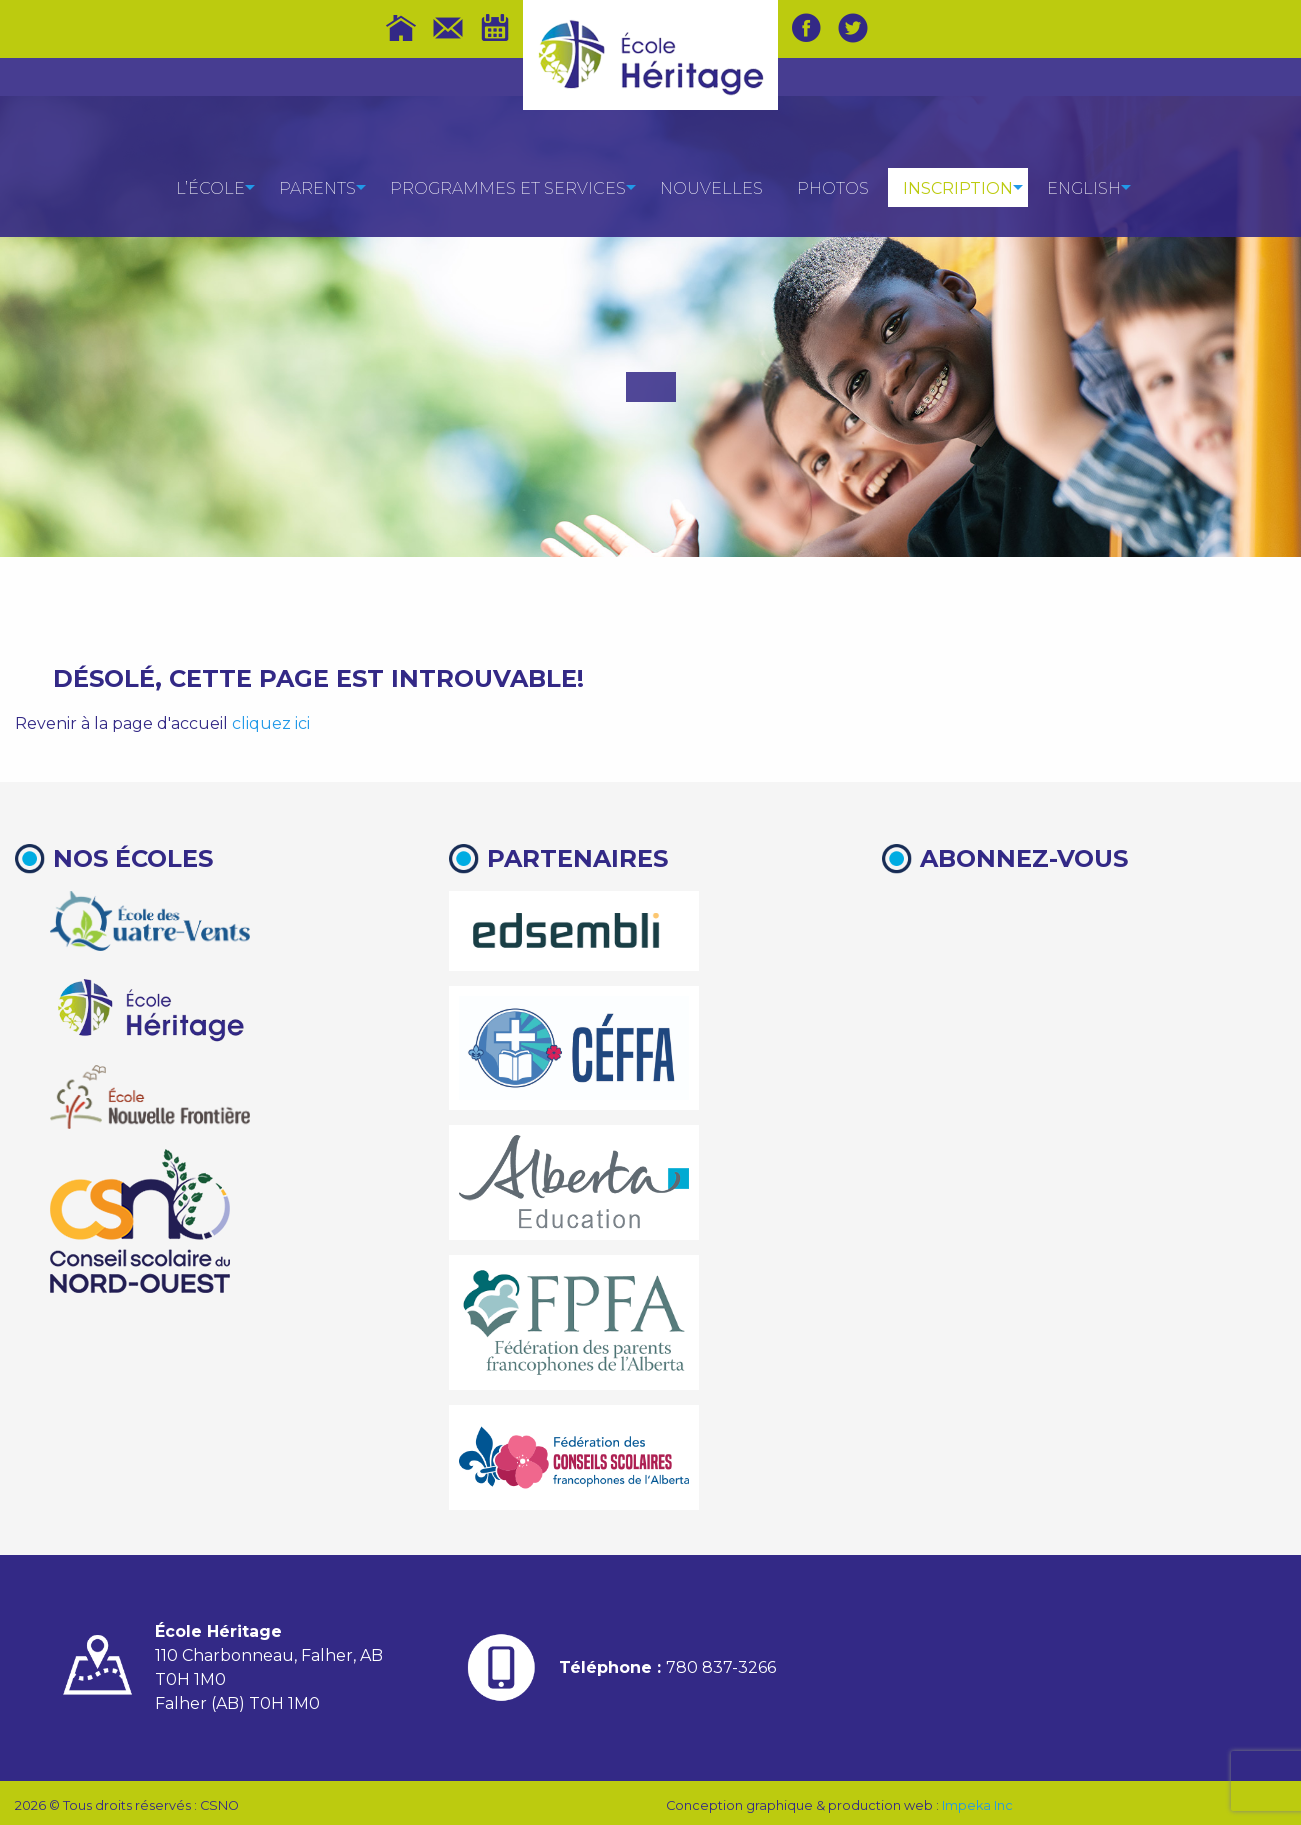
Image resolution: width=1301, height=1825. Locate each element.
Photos (833, 188)
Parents (317, 188)
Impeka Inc (977, 1805)
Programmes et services (508, 188)
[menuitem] (210, 187)
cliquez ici (271, 723)
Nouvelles (711, 188)
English (1084, 188)
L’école (210, 188)
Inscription (958, 188)
